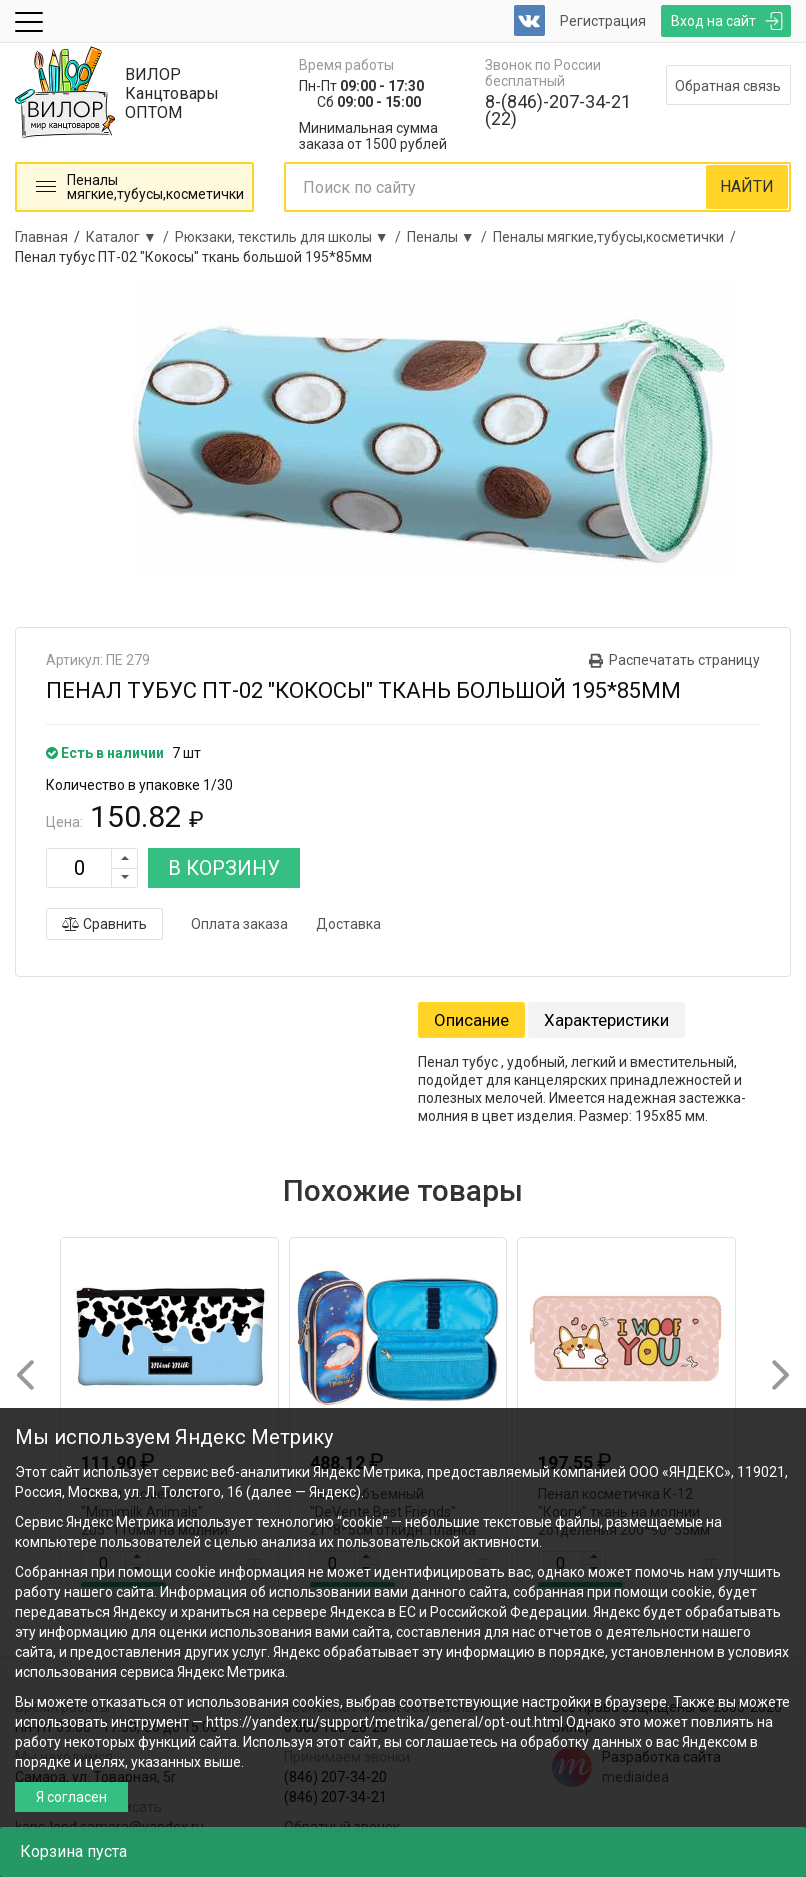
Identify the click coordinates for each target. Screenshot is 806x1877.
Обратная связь (728, 86)
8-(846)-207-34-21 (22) (558, 110)
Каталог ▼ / (130, 237)
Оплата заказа (239, 924)
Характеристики (606, 1020)
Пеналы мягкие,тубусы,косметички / (617, 237)
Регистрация (603, 21)
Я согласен (71, 1797)
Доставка (348, 924)
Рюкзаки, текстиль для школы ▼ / (291, 237)
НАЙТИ (747, 186)
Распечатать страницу (684, 660)
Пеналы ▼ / (450, 237)
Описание (471, 1020)
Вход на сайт (713, 21)
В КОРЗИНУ (224, 868)
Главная (41, 237)
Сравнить (104, 924)
